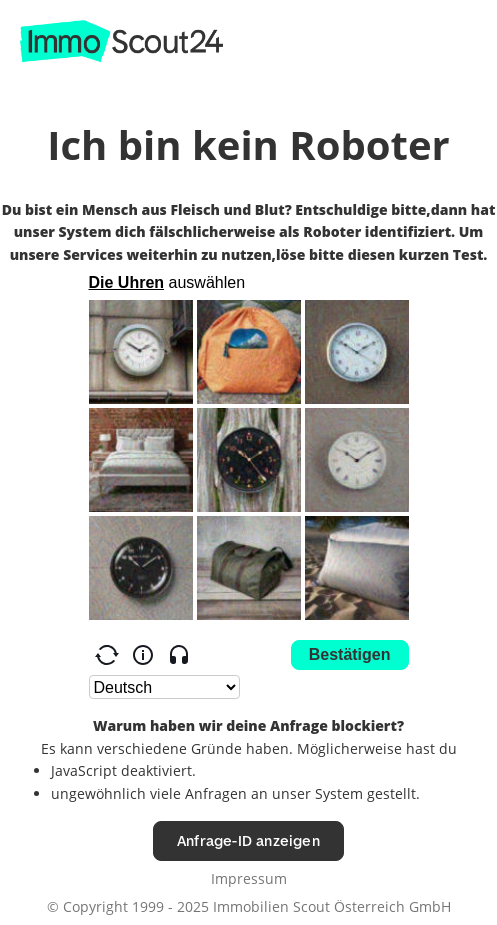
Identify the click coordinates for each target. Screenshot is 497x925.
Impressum (249, 878)
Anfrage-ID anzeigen (248, 840)
